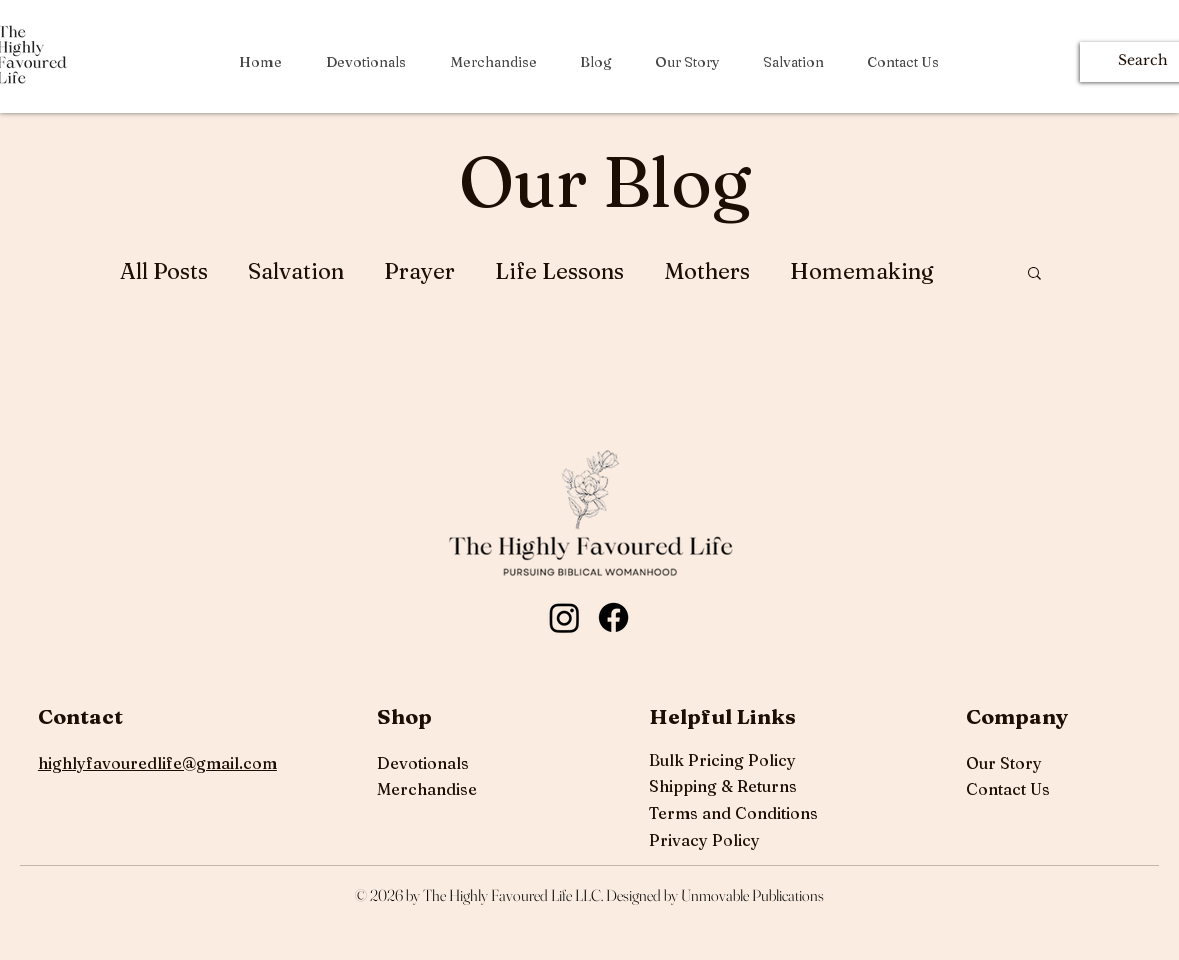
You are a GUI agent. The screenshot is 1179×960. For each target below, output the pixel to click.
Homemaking (862, 271)
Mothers (707, 271)
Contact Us (1008, 789)
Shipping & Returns (723, 786)
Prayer (419, 271)
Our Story (1004, 763)
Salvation (296, 271)
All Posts (164, 271)
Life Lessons (559, 271)
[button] (1034, 274)
